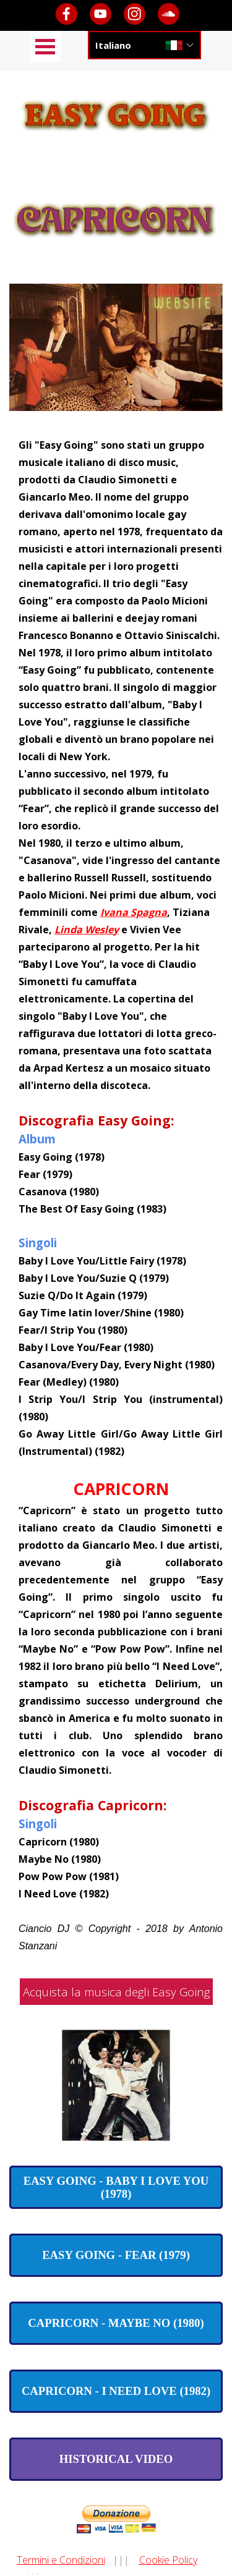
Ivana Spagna (133, 912)
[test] (116, 2187)
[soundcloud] (168, 14)
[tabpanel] (116, 1195)
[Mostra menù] (45, 47)
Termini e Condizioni (61, 2560)
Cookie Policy (168, 2560)
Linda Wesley (86, 929)
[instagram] (134, 14)
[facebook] (66, 14)
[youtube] (100, 14)
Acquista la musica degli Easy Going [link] (116, 1991)
